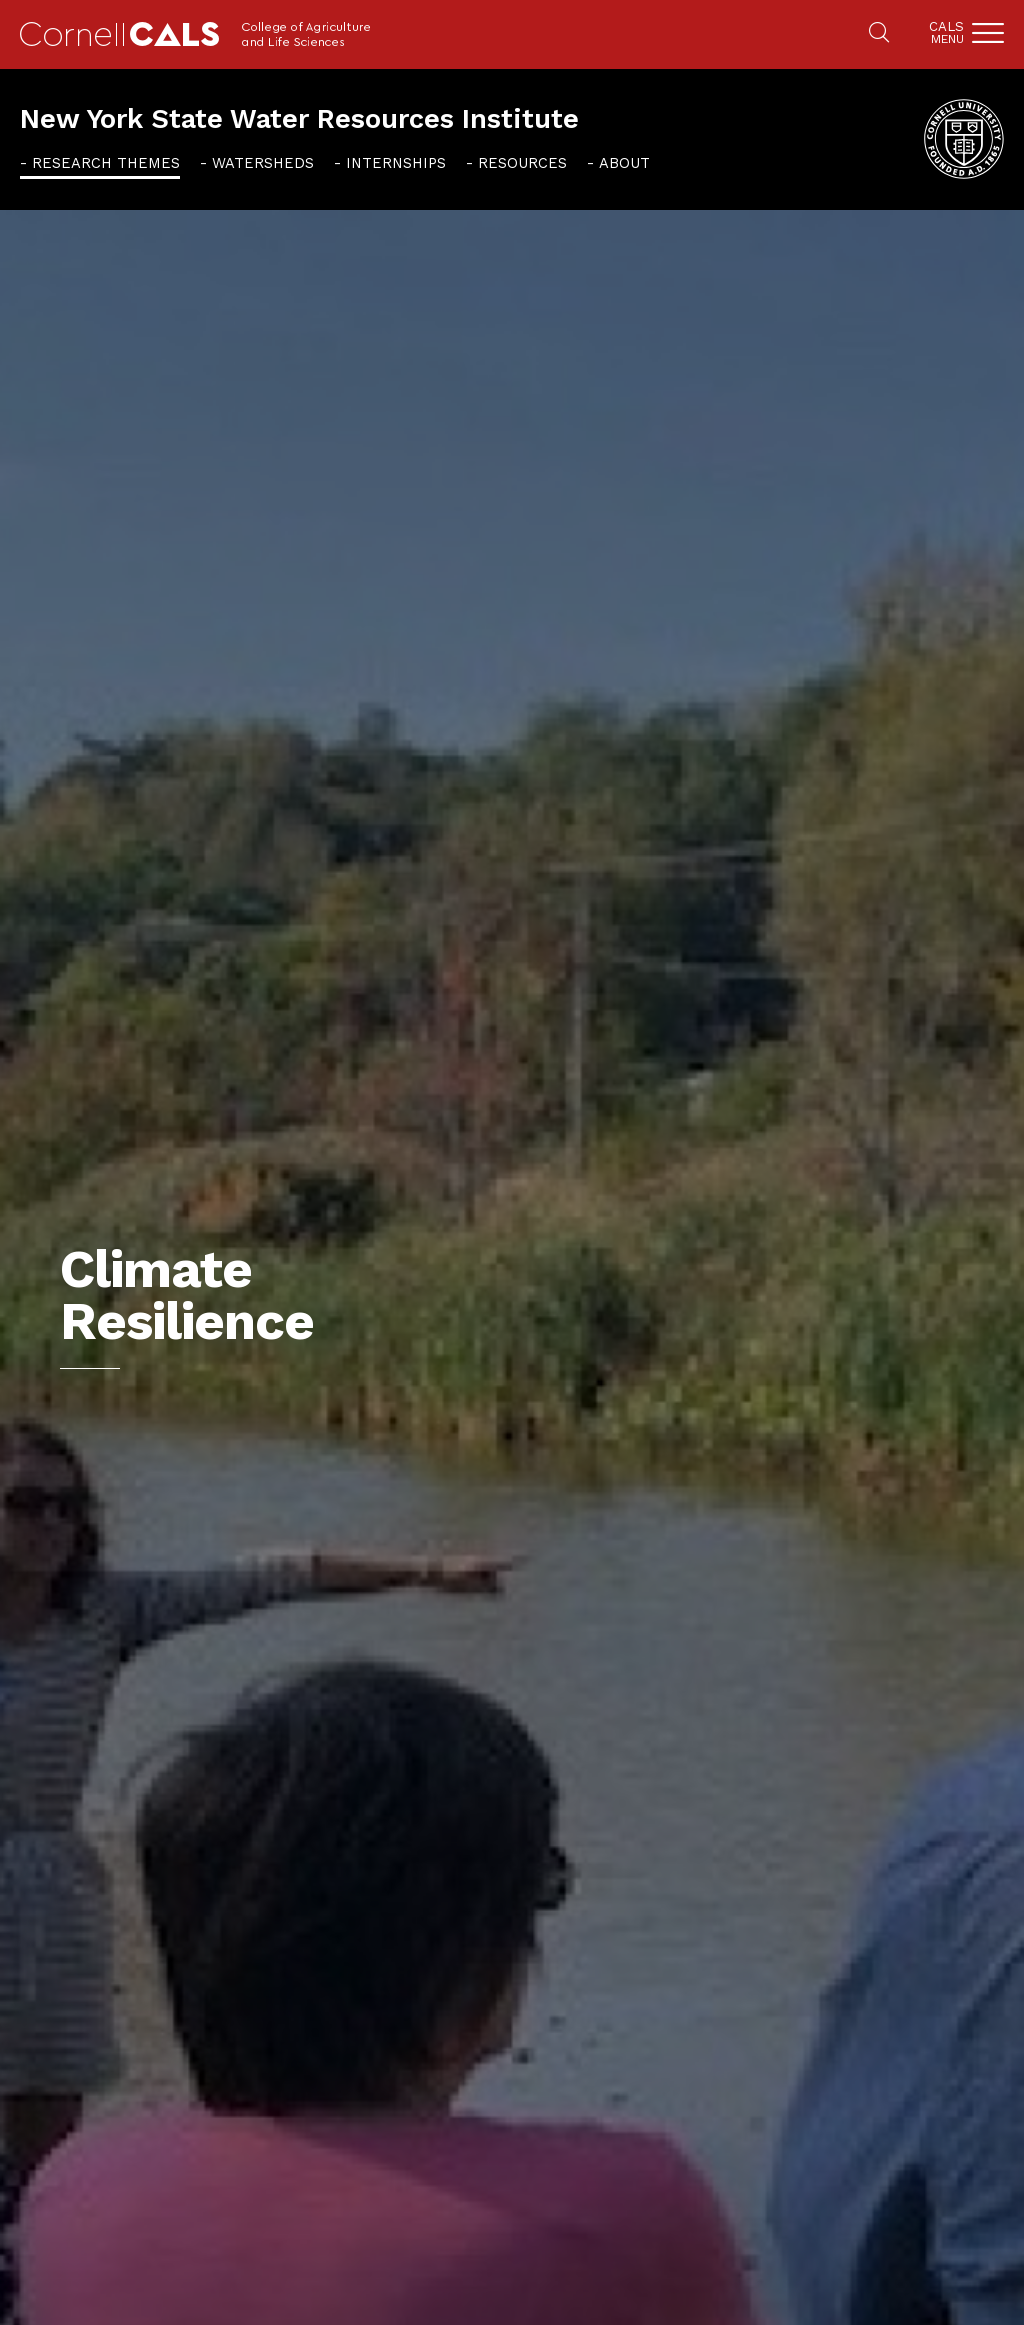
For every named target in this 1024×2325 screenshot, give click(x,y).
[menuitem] (100, 163)
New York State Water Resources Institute (299, 119)
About (624, 163)
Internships (396, 163)
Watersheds (263, 163)
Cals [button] (946, 32)
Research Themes (106, 163)
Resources (522, 163)
